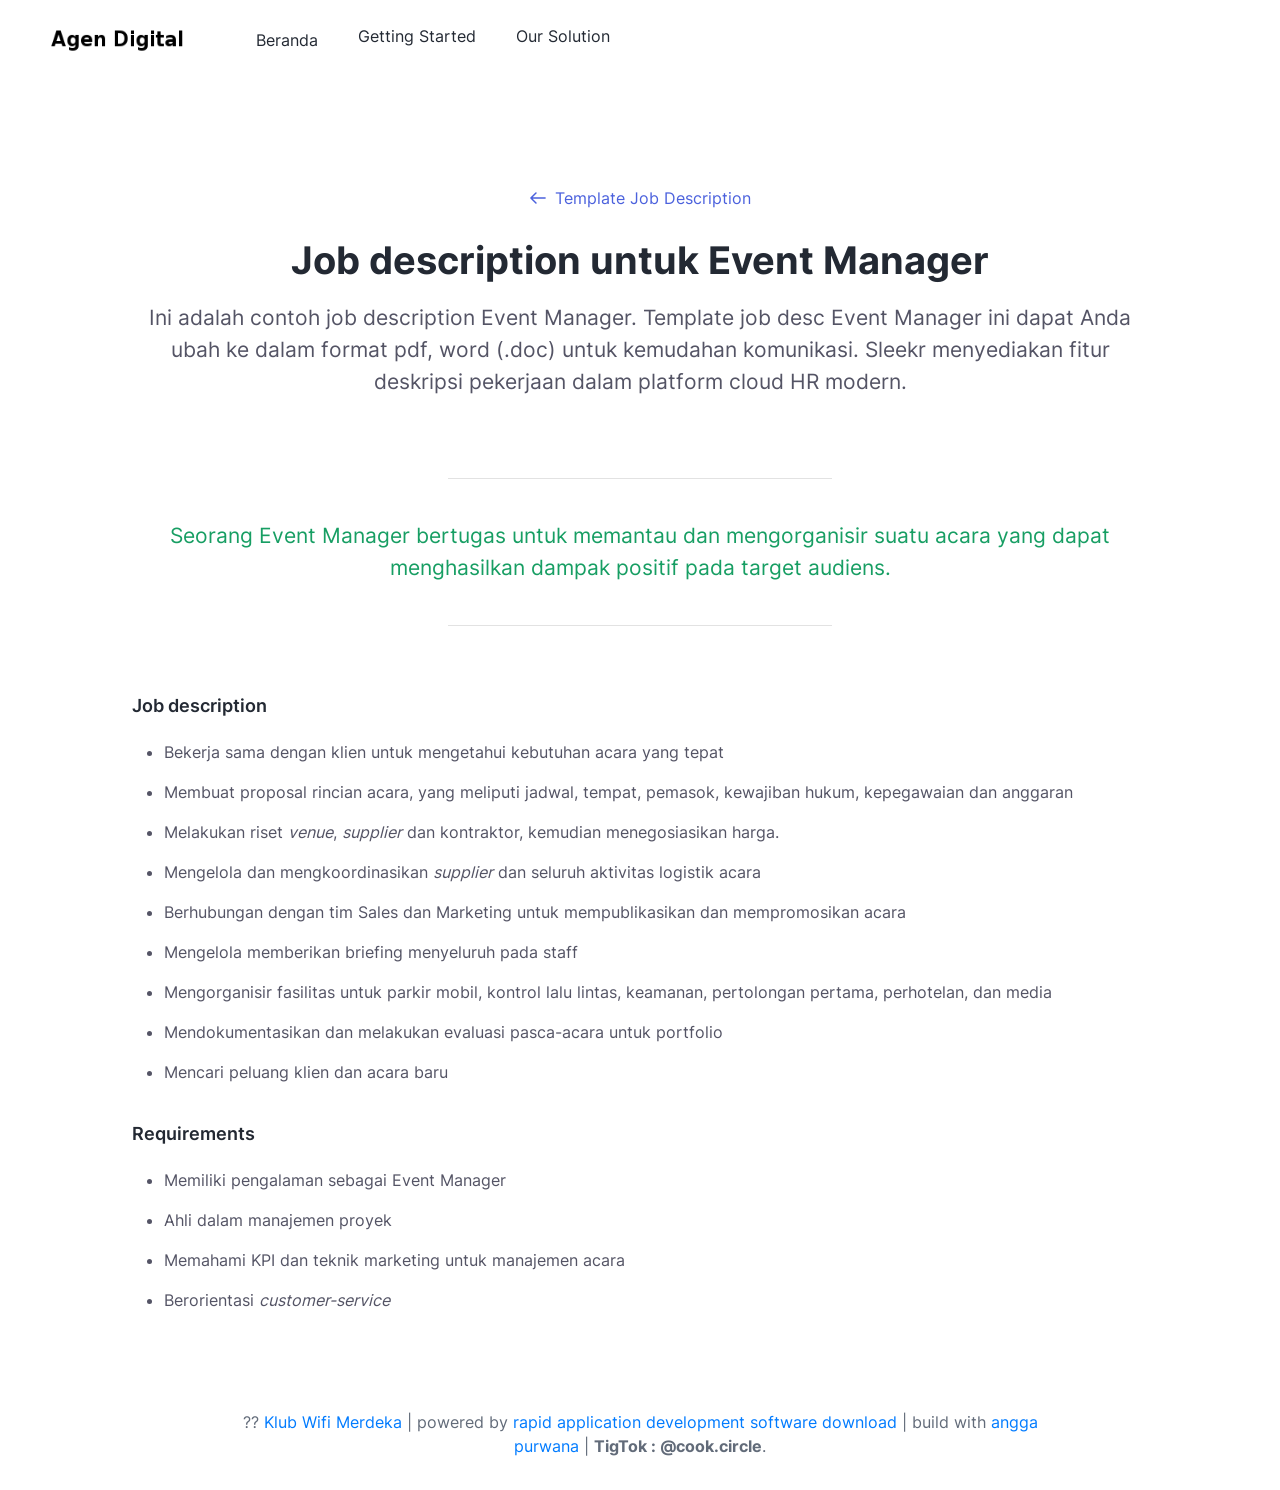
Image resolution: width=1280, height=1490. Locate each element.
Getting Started (417, 36)
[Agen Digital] (120, 41)
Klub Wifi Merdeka (333, 1422)
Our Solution (563, 36)
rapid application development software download (705, 1422)
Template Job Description (653, 198)
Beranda (287, 40)
